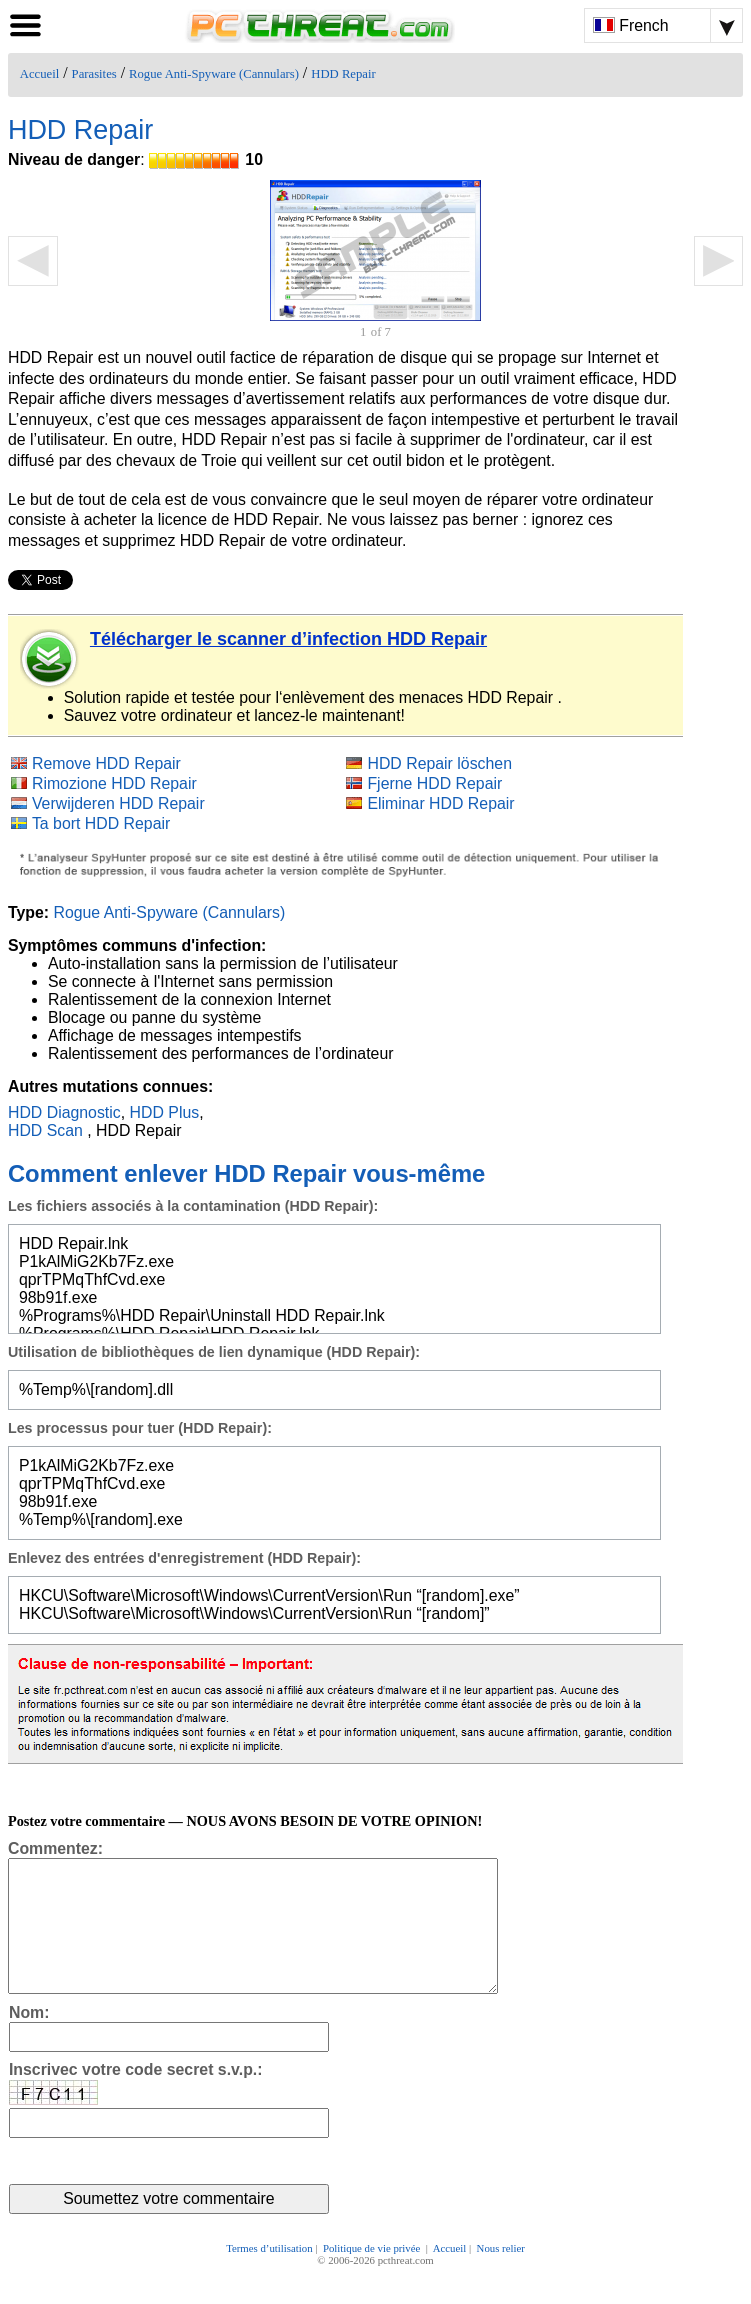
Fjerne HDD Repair (434, 783)
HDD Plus (165, 1112)
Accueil (39, 74)
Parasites (94, 74)
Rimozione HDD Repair (114, 783)
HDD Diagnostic (64, 1112)
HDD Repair (343, 74)
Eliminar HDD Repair (440, 803)
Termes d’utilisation (269, 2276)
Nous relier (501, 2276)
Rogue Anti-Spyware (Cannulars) (214, 74)
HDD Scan (45, 1130)
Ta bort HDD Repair (101, 823)
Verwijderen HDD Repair (118, 803)
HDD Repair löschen (439, 763)
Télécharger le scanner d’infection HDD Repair (288, 639)
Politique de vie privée (373, 2276)
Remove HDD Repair (106, 763)
